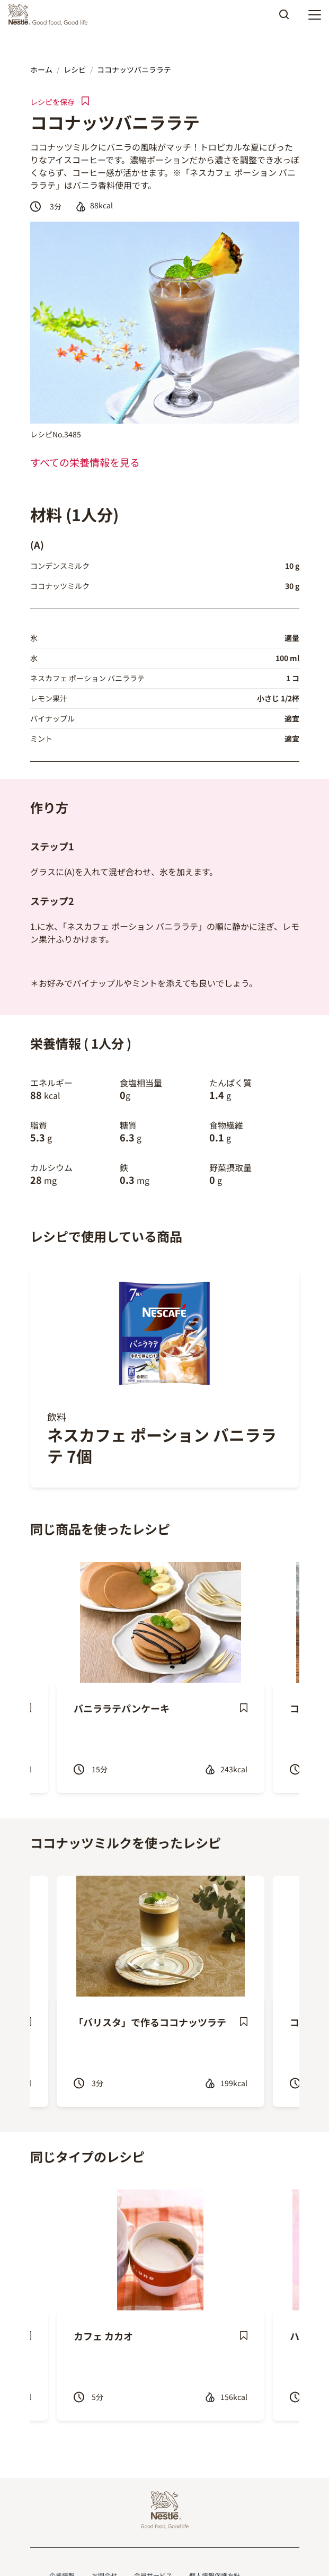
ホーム (41, 69)
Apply (284, 18)
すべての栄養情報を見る (85, 462)
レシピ (75, 69)
